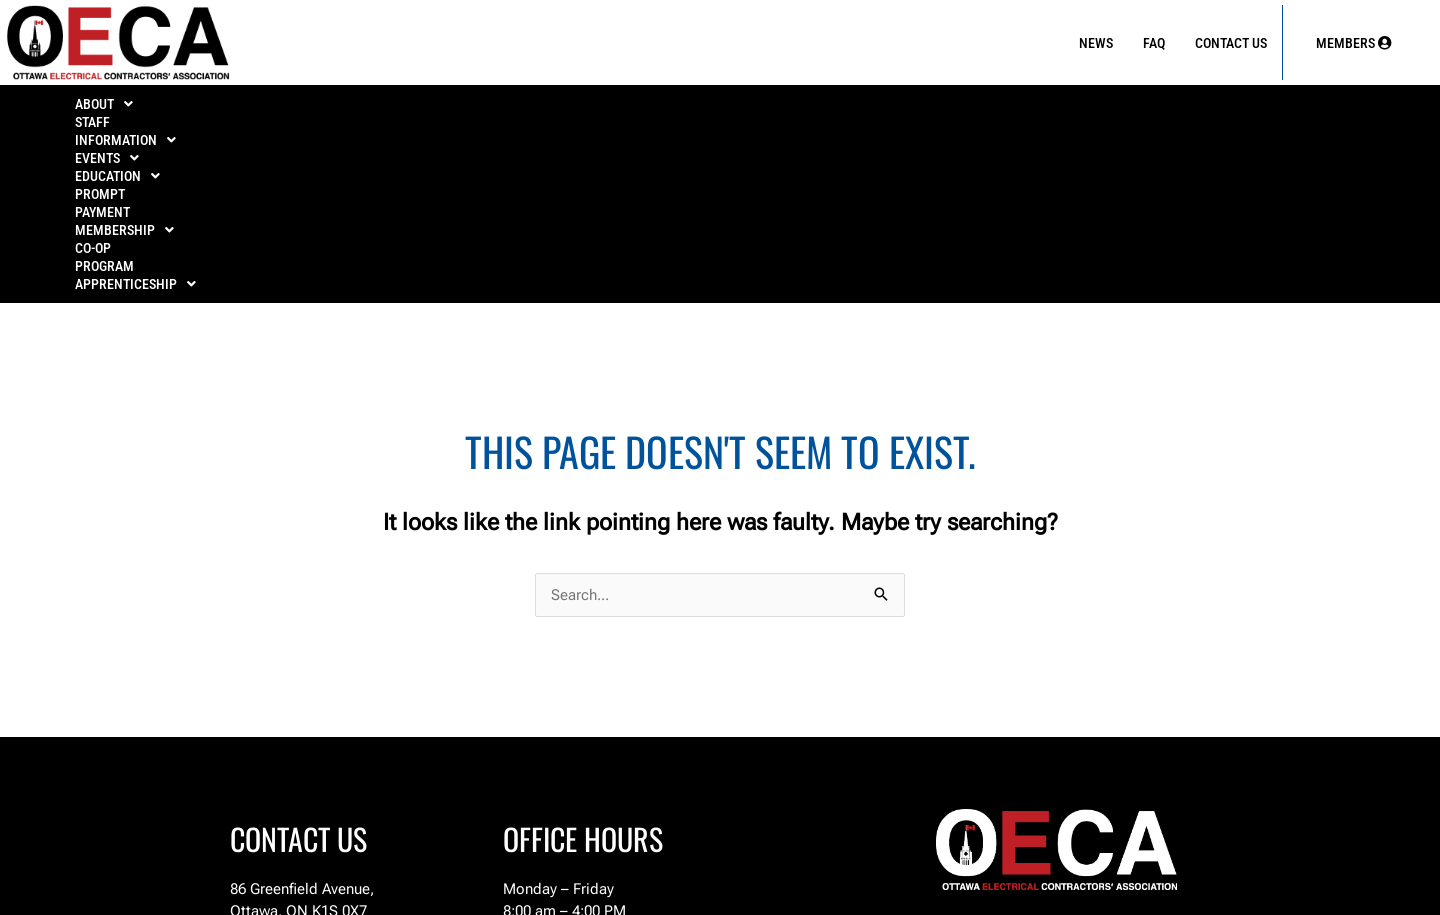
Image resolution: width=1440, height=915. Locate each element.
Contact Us (1231, 43)
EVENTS (500, 110)
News (1096, 43)
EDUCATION (635, 110)
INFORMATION (356, 110)
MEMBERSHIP (958, 110)
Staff (227, 110)
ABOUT (120, 110)
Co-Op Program (1118, 110)
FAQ (1154, 43)
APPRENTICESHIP (1288, 110)
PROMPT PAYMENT (794, 110)
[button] (119, 110)
